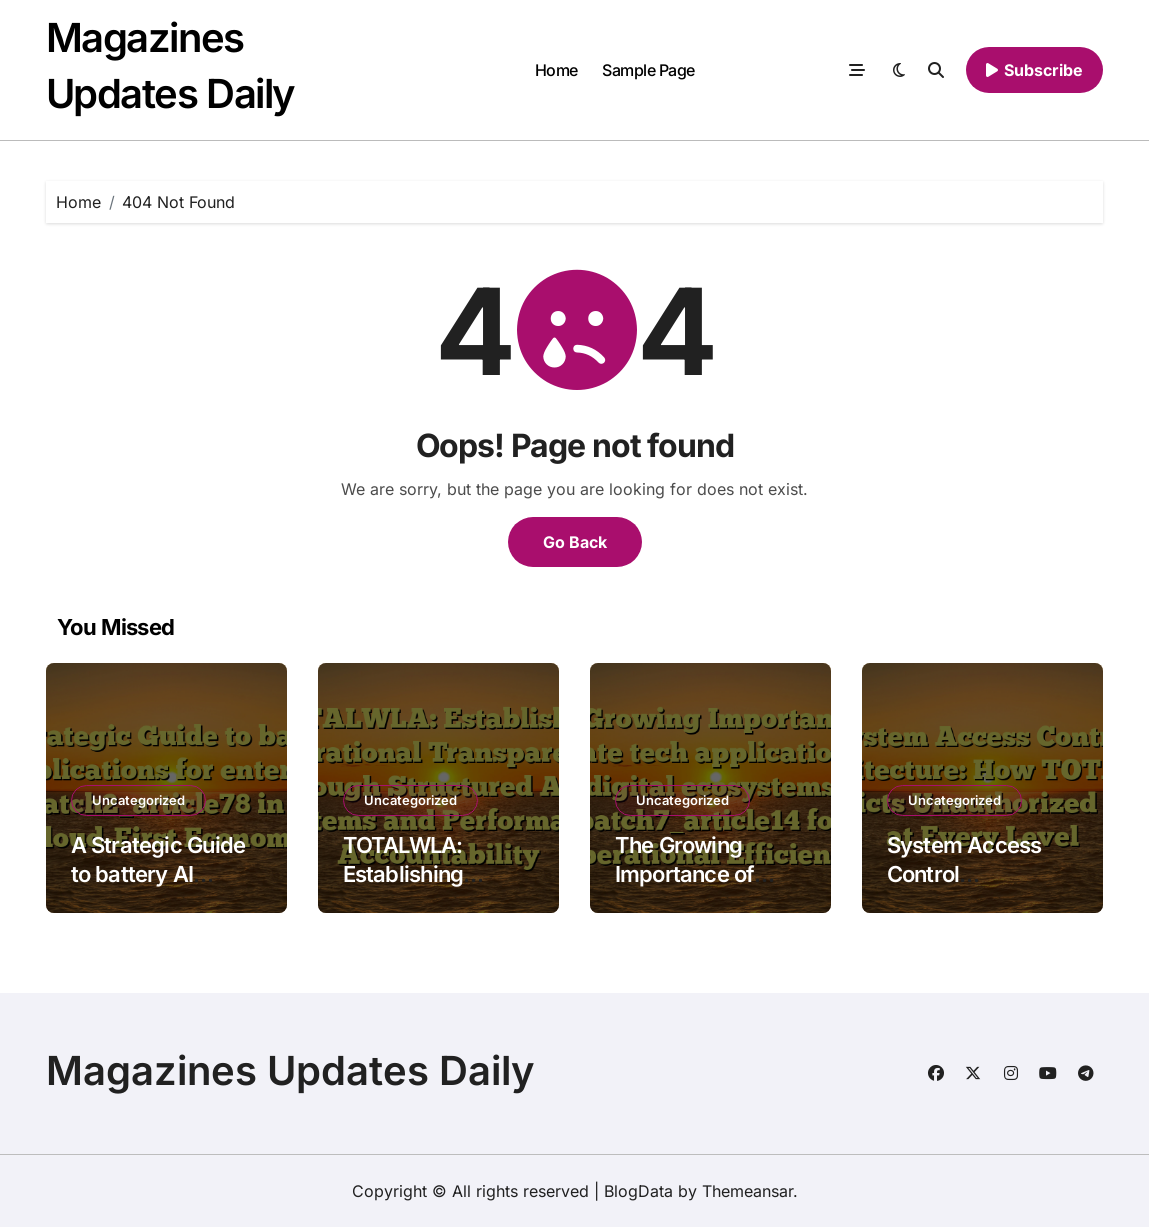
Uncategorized (138, 800)
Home (556, 70)
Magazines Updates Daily (290, 1070)
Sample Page (648, 70)
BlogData (638, 1191)
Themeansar (747, 1191)
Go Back (575, 542)
